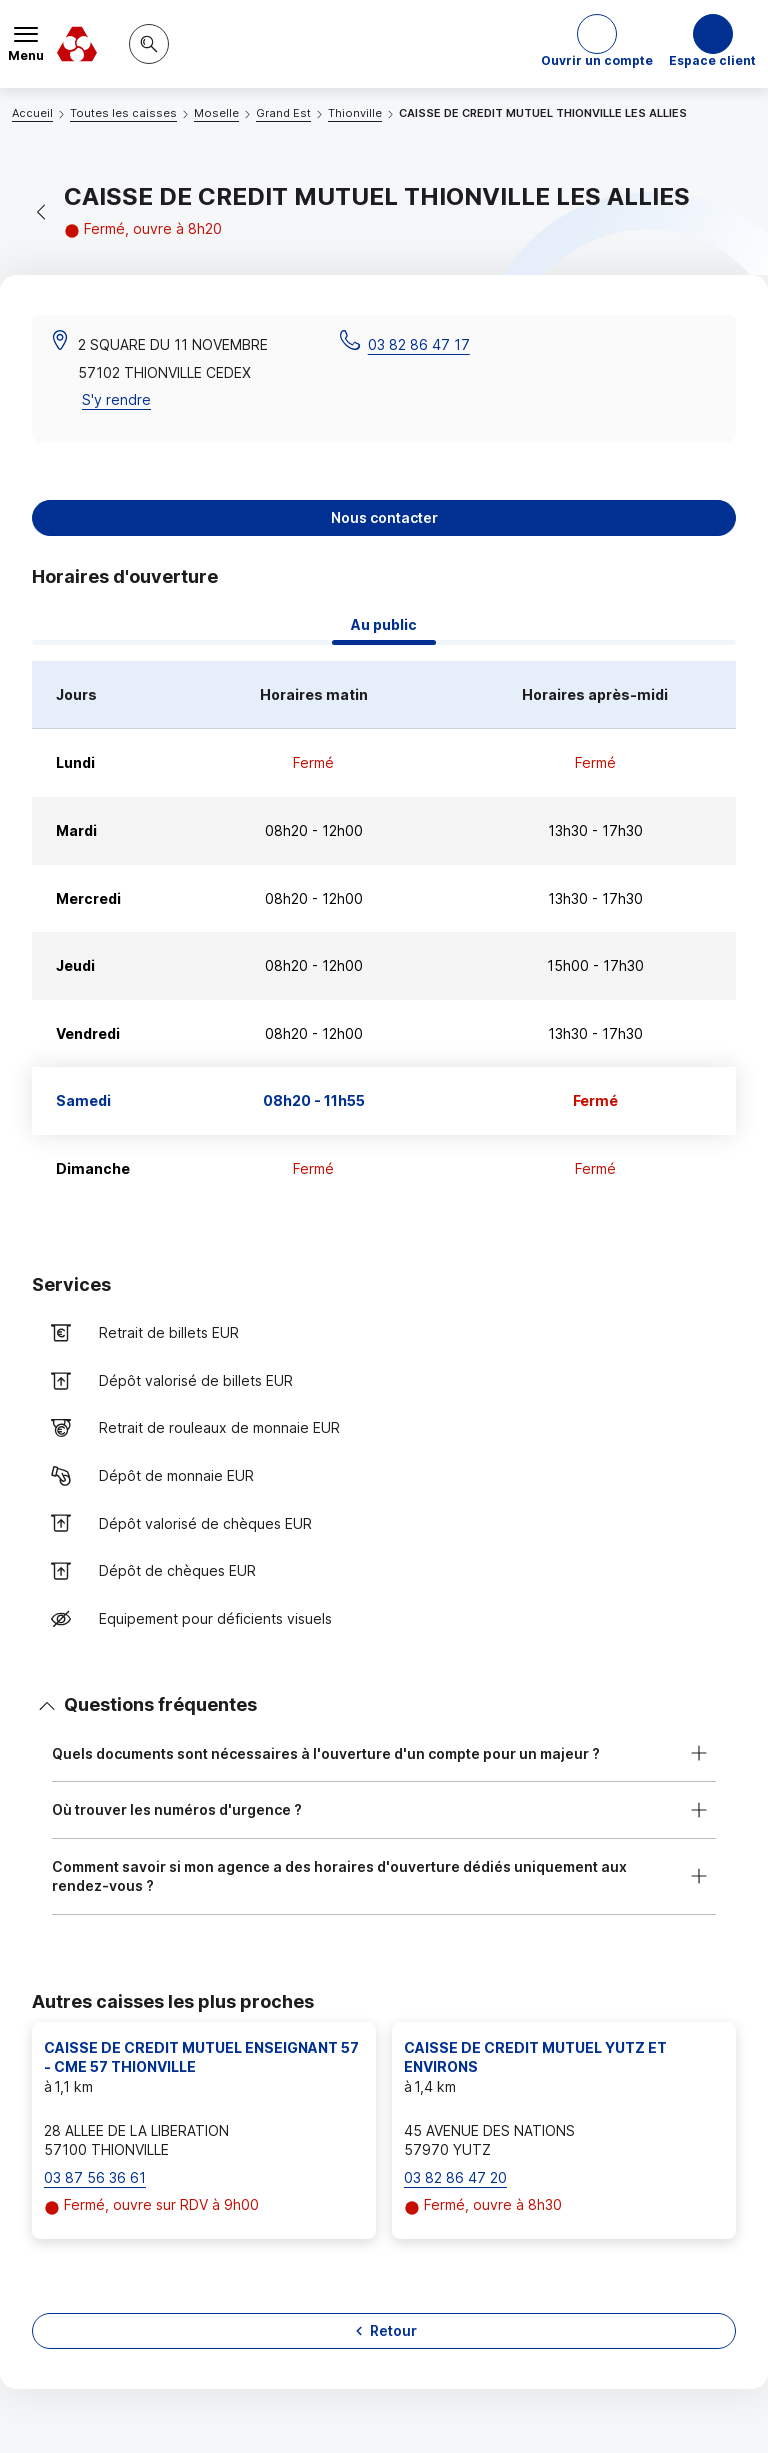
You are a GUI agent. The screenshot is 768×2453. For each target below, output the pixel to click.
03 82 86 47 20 (455, 2177)
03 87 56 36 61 (95, 2177)
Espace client (712, 60)
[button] (597, 44)
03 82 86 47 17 (419, 344)
